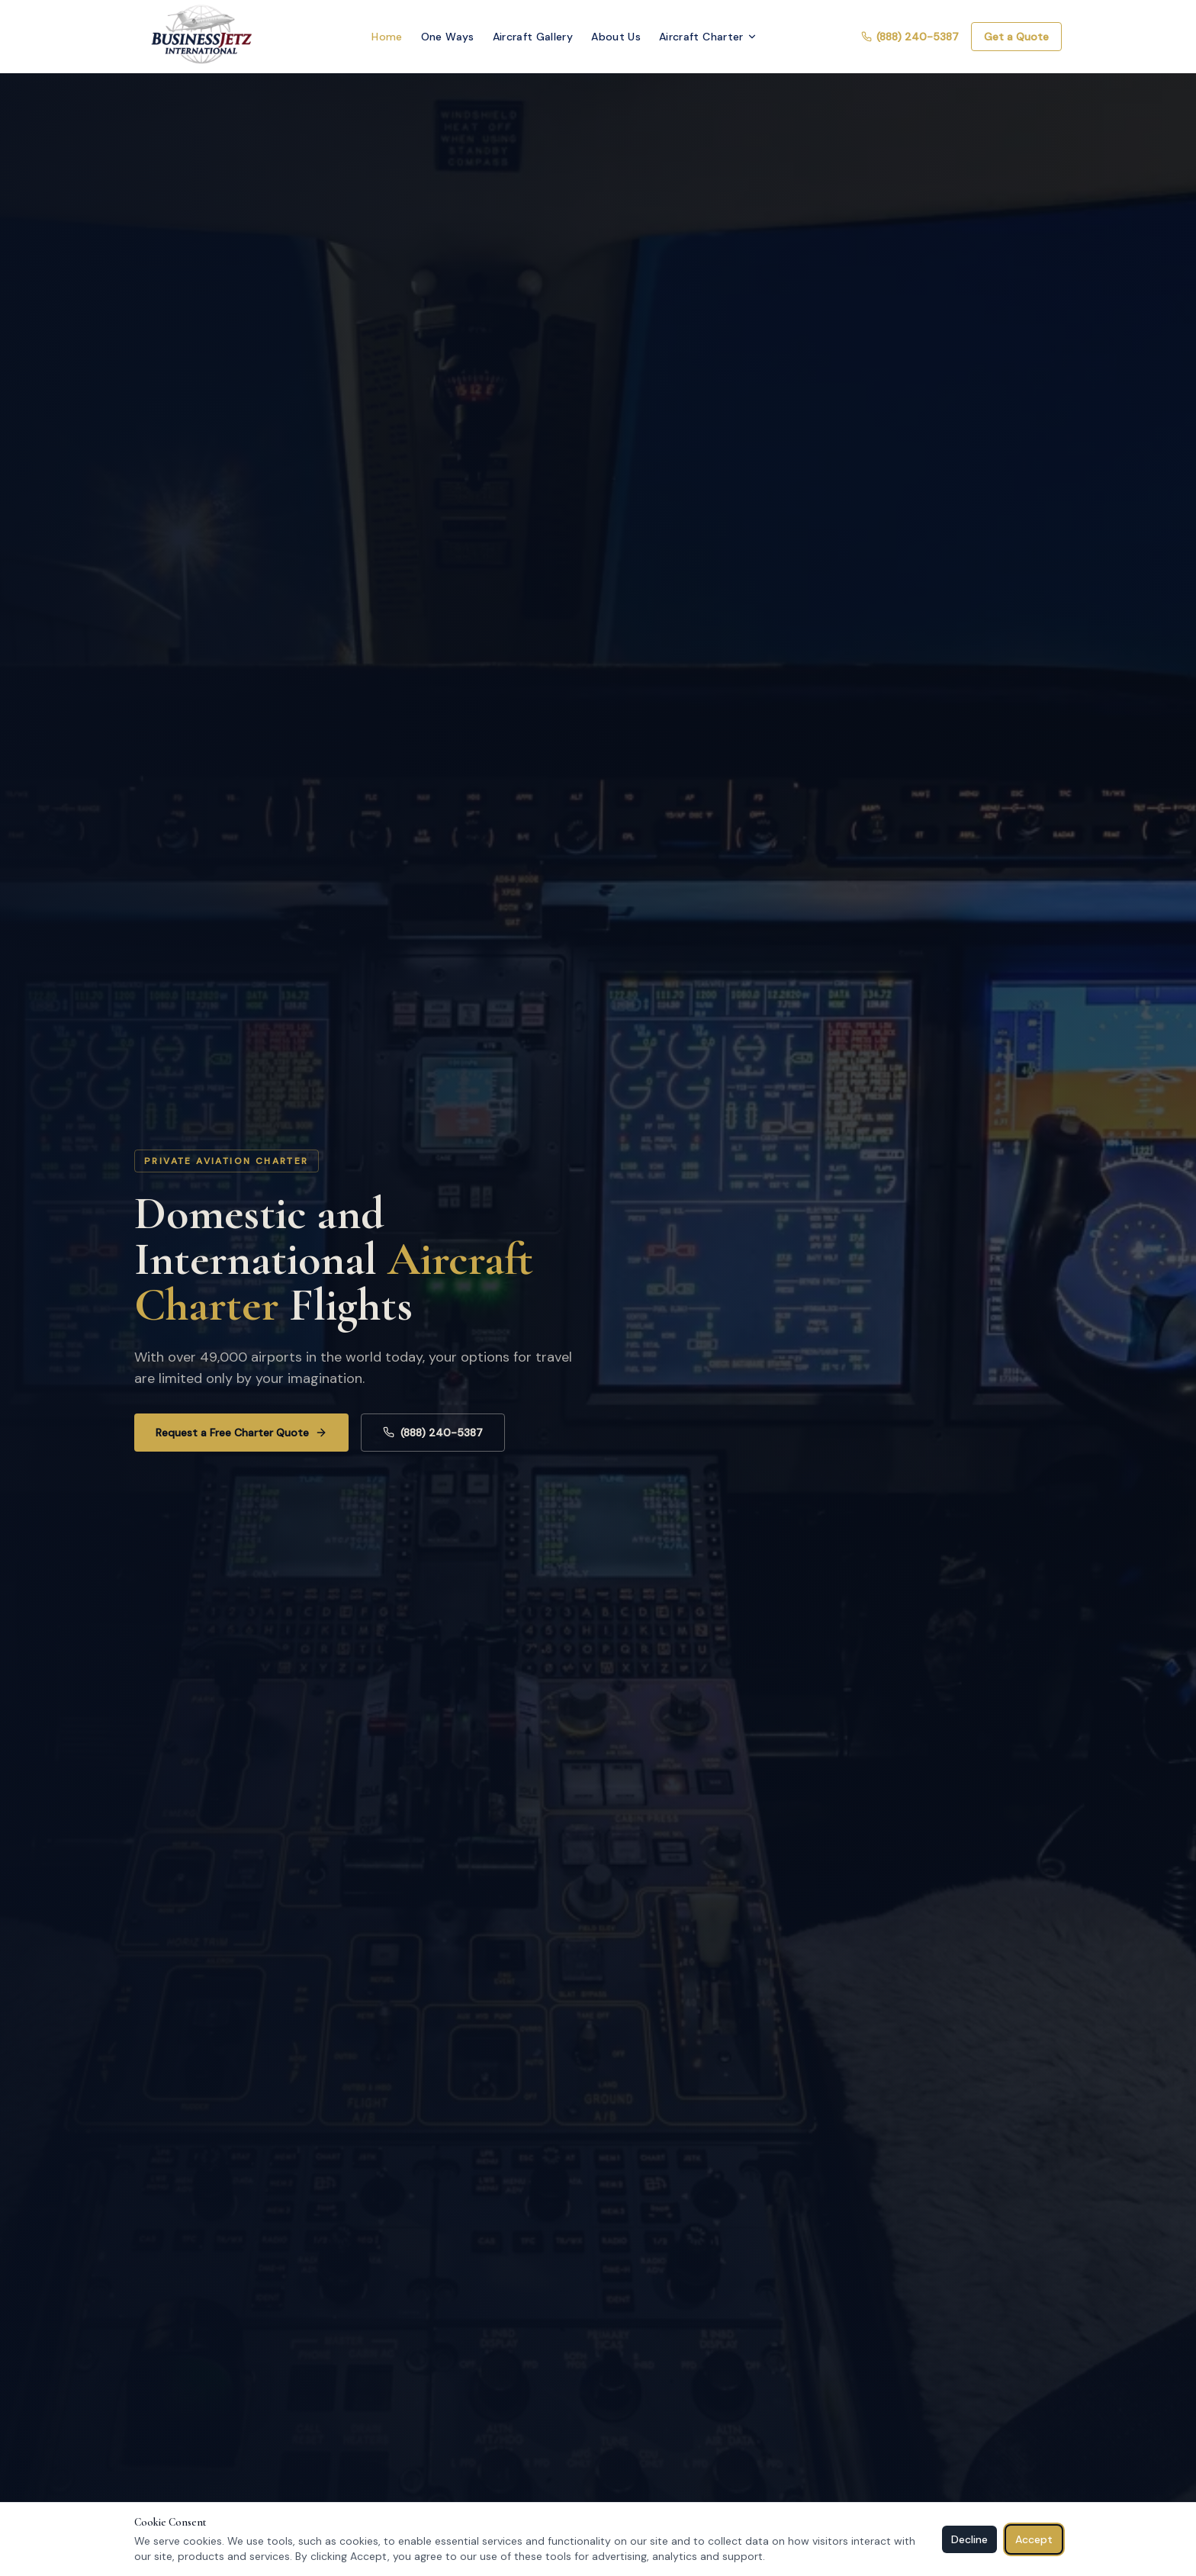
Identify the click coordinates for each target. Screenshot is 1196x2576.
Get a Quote (1016, 36)
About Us (616, 36)
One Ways (447, 36)
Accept (1034, 2539)
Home (386, 36)
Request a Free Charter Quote (241, 1432)
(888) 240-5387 (910, 36)
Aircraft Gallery (533, 36)
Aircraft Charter (708, 36)
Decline (969, 2539)
